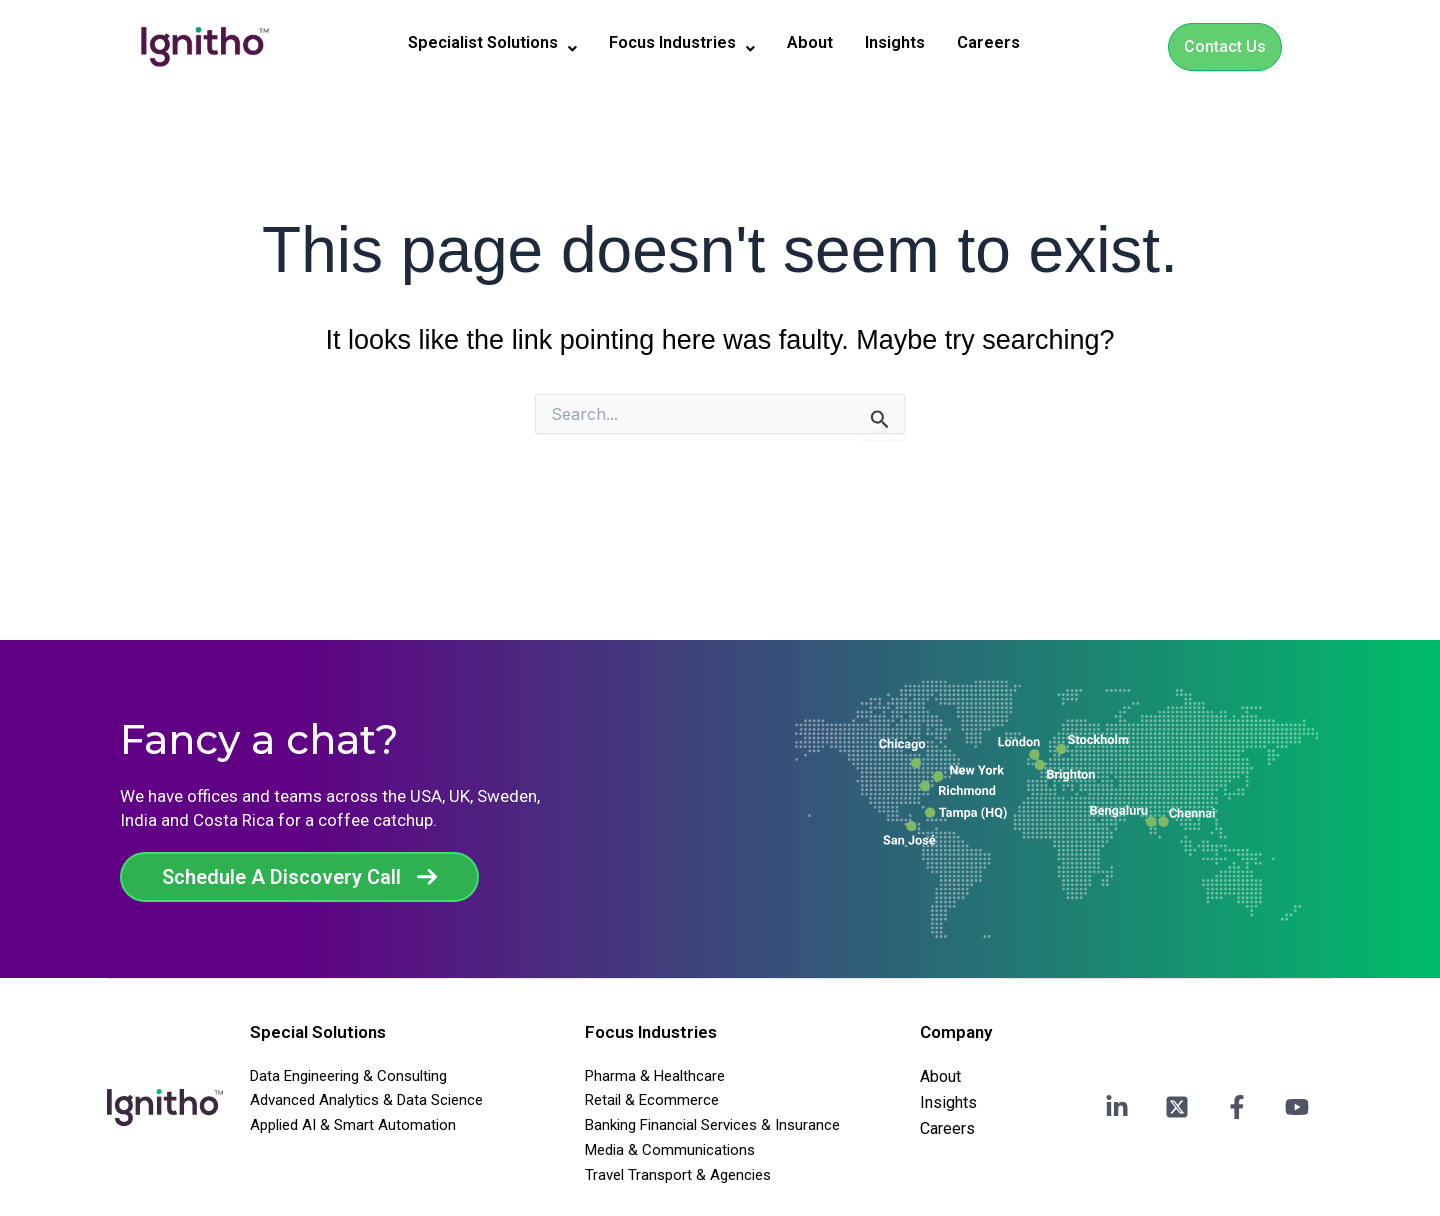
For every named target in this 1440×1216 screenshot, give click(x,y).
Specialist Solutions (480, 44)
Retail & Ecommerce (652, 1100)
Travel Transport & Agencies (678, 1175)
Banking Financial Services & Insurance (712, 1125)
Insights (910, 43)
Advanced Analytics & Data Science (366, 1100)
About (820, 43)
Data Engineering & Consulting (348, 1076)
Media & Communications (670, 1150)
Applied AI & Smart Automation (353, 1125)
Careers (1009, 43)
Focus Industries (684, 44)
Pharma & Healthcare (655, 1076)
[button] (480, 44)
